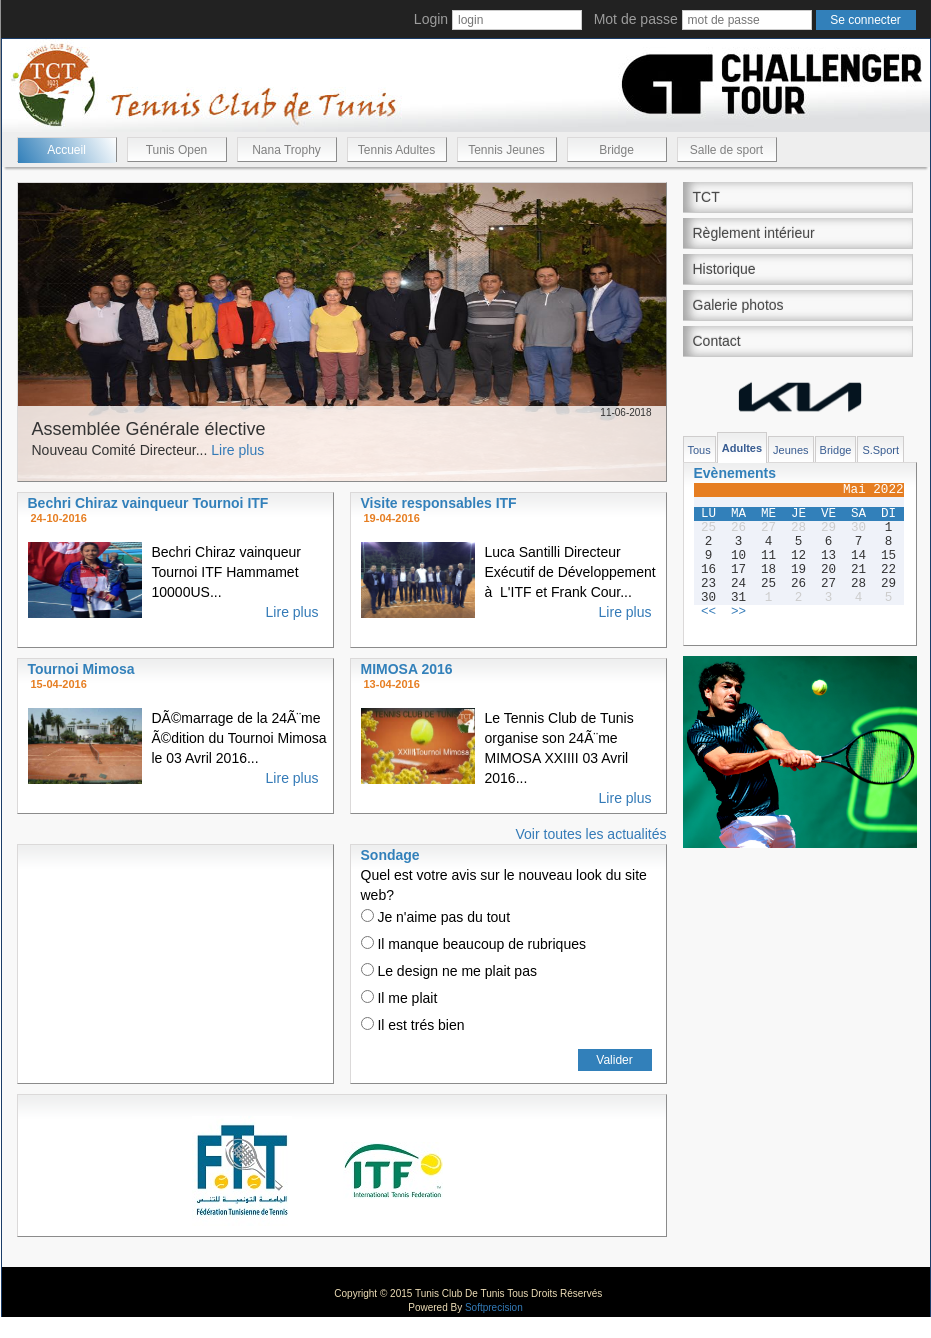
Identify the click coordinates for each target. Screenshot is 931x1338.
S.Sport (880, 450)
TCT (706, 197)
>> (738, 612)
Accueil (66, 150)
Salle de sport (726, 150)
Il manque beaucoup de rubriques (473, 944)
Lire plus (237, 450)
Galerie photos (738, 305)
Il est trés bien (413, 1025)
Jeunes (790, 450)
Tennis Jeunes (506, 150)
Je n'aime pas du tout (436, 917)
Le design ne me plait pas (449, 971)
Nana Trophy (286, 150)
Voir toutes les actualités (591, 834)
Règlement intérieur (754, 233)
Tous (699, 450)
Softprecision (494, 1307)
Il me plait (399, 998)
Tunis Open (177, 150)
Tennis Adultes (396, 150)
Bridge (616, 150)
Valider (614, 1060)
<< (708, 612)
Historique (724, 269)
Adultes (742, 448)
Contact (717, 341)
